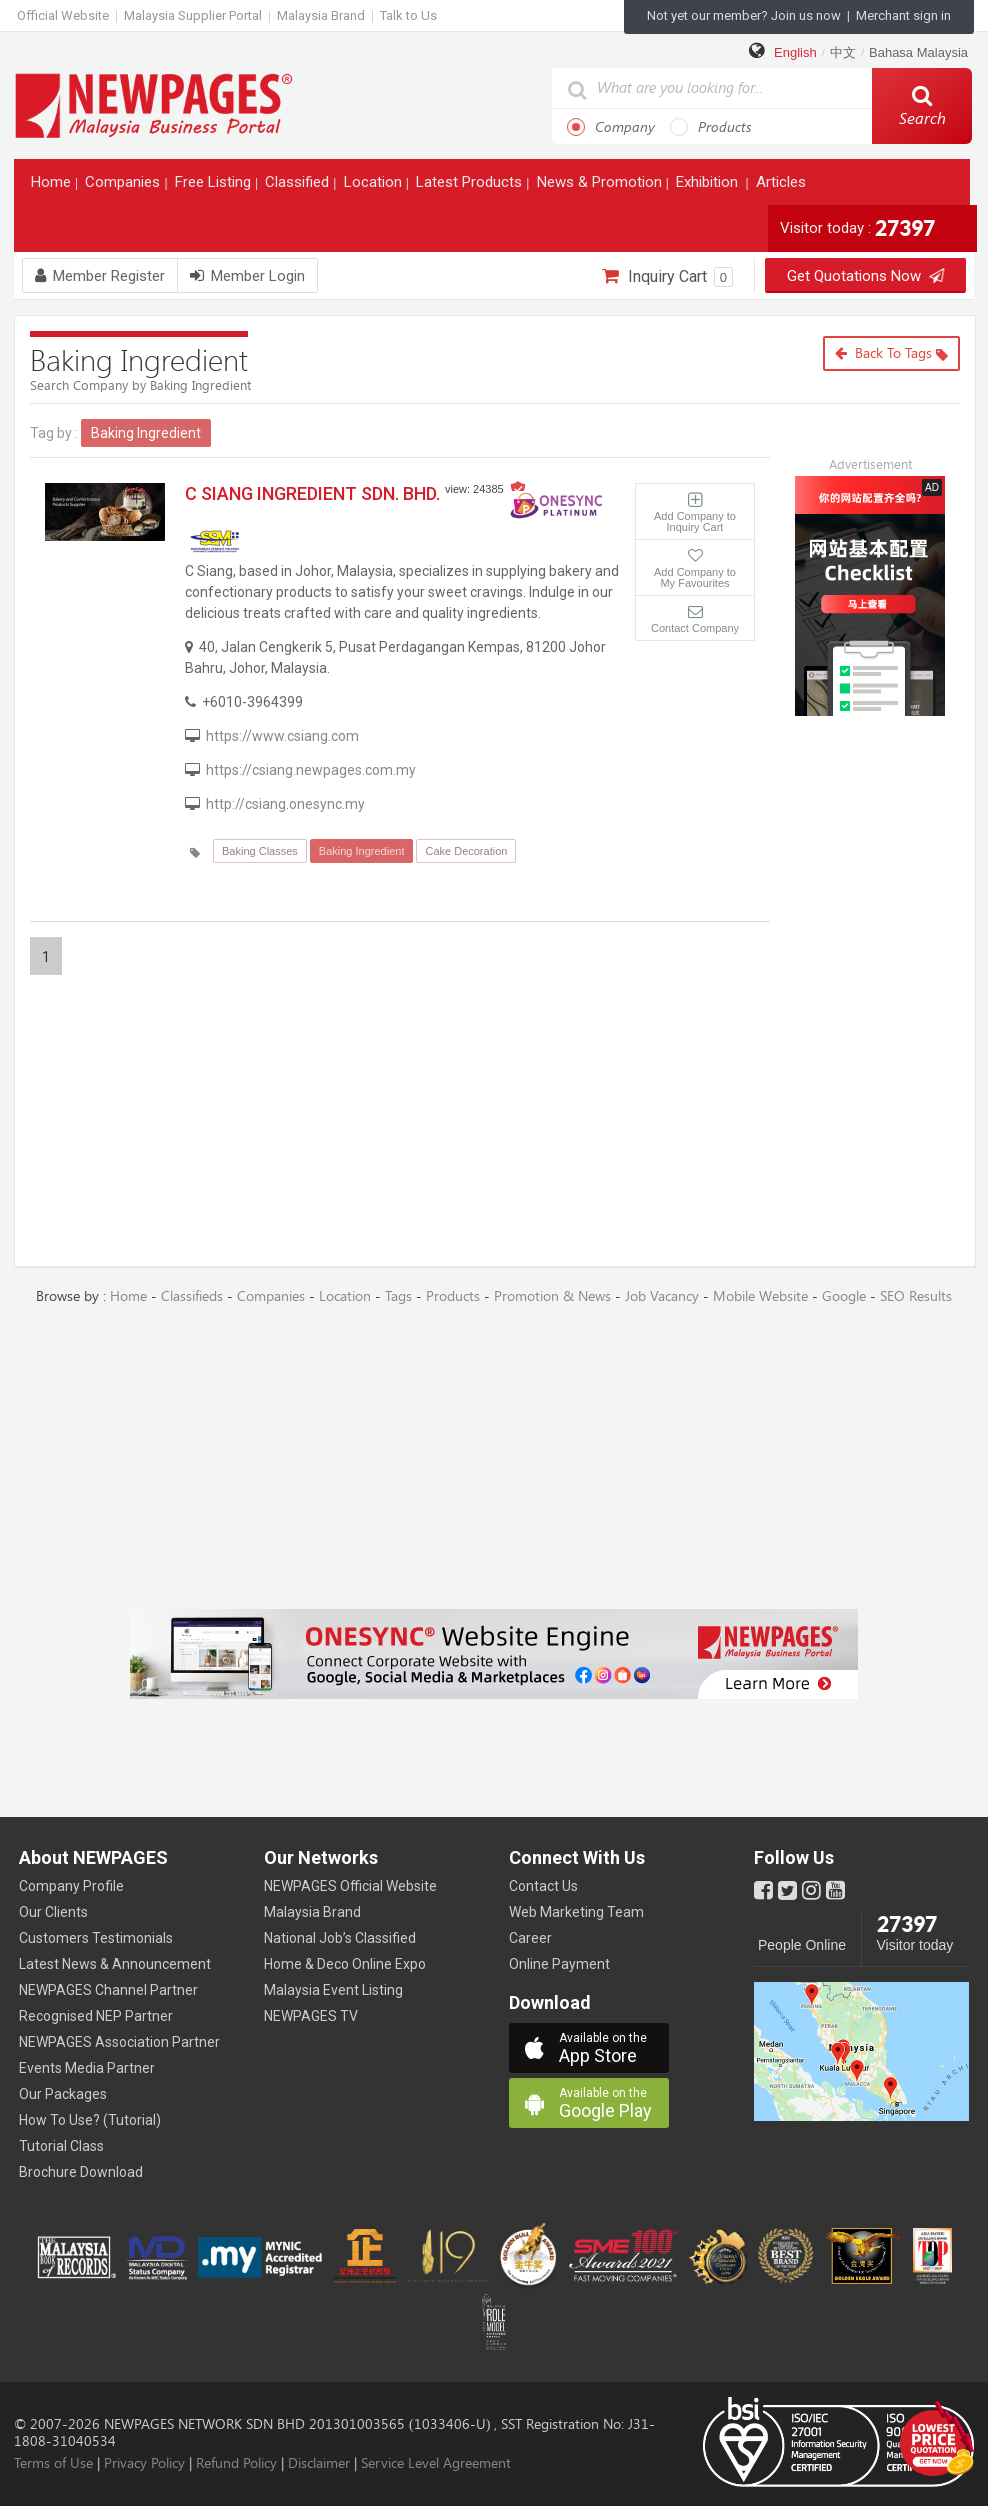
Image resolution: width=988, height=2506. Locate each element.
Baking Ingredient (362, 851)
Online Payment (559, 1964)
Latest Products (471, 186)
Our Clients (53, 1912)
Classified (299, 186)
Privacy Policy (144, 2463)
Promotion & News (552, 1296)
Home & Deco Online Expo (345, 1964)
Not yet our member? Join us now (744, 15)
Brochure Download (81, 2172)
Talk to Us (408, 15)
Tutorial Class (61, 2146)
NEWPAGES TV (311, 2016)
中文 (843, 52)
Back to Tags (891, 353)
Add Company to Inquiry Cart (695, 521)
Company (611, 127)
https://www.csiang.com (282, 736)
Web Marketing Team (576, 1912)
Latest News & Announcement (115, 1964)
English (795, 52)
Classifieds (192, 1296)
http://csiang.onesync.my (285, 804)
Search (922, 106)
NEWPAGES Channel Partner (108, 1990)
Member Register (100, 276)
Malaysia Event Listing (333, 1990)
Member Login (247, 276)
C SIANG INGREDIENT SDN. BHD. (312, 493)
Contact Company (695, 628)
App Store (614, 2048)
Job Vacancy (662, 1296)
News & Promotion (601, 186)
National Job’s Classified (340, 1938)
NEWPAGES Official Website (350, 1886)
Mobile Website (760, 1296)
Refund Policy (236, 2463)
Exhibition (709, 186)
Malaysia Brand (321, 15)
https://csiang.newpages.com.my (311, 770)
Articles (783, 186)
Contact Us (543, 1886)
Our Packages (63, 2094)
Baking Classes (260, 851)
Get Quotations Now (865, 276)
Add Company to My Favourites (695, 577)
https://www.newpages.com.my (154, 104)
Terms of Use (53, 2463)
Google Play (614, 2103)
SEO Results (916, 1296)
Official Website (63, 15)
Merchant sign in (903, 15)
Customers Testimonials (96, 1938)
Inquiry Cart (667, 277)
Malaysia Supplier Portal (193, 15)
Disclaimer (319, 2463)
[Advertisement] (885, 846)
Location (375, 186)
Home (53, 186)
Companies (124, 186)
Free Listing (215, 186)
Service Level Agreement (436, 2463)
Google (844, 1296)
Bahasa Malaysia (918, 52)
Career (530, 1938)
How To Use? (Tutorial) (90, 2120)
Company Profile (71, 1886)
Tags (398, 1296)
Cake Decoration (466, 851)
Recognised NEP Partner (96, 2016)
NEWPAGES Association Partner (119, 2042)
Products (711, 127)
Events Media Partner (87, 2068)
